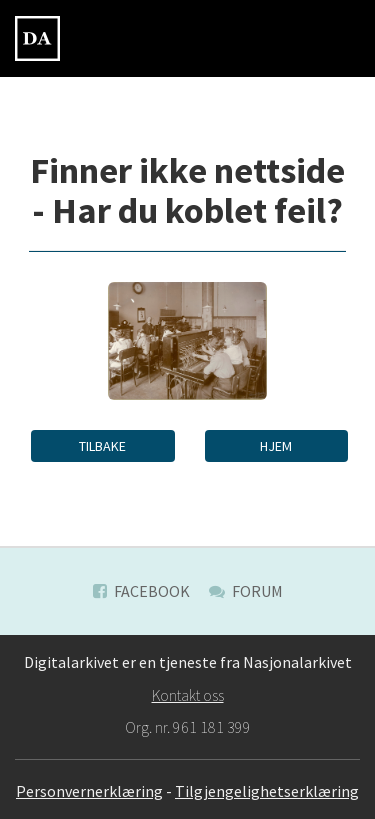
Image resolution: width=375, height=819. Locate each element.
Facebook (141, 591)
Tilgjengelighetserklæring (267, 791)
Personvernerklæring (89, 791)
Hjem (276, 446)
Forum (246, 591)
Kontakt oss (188, 695)
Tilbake (102, 446)
